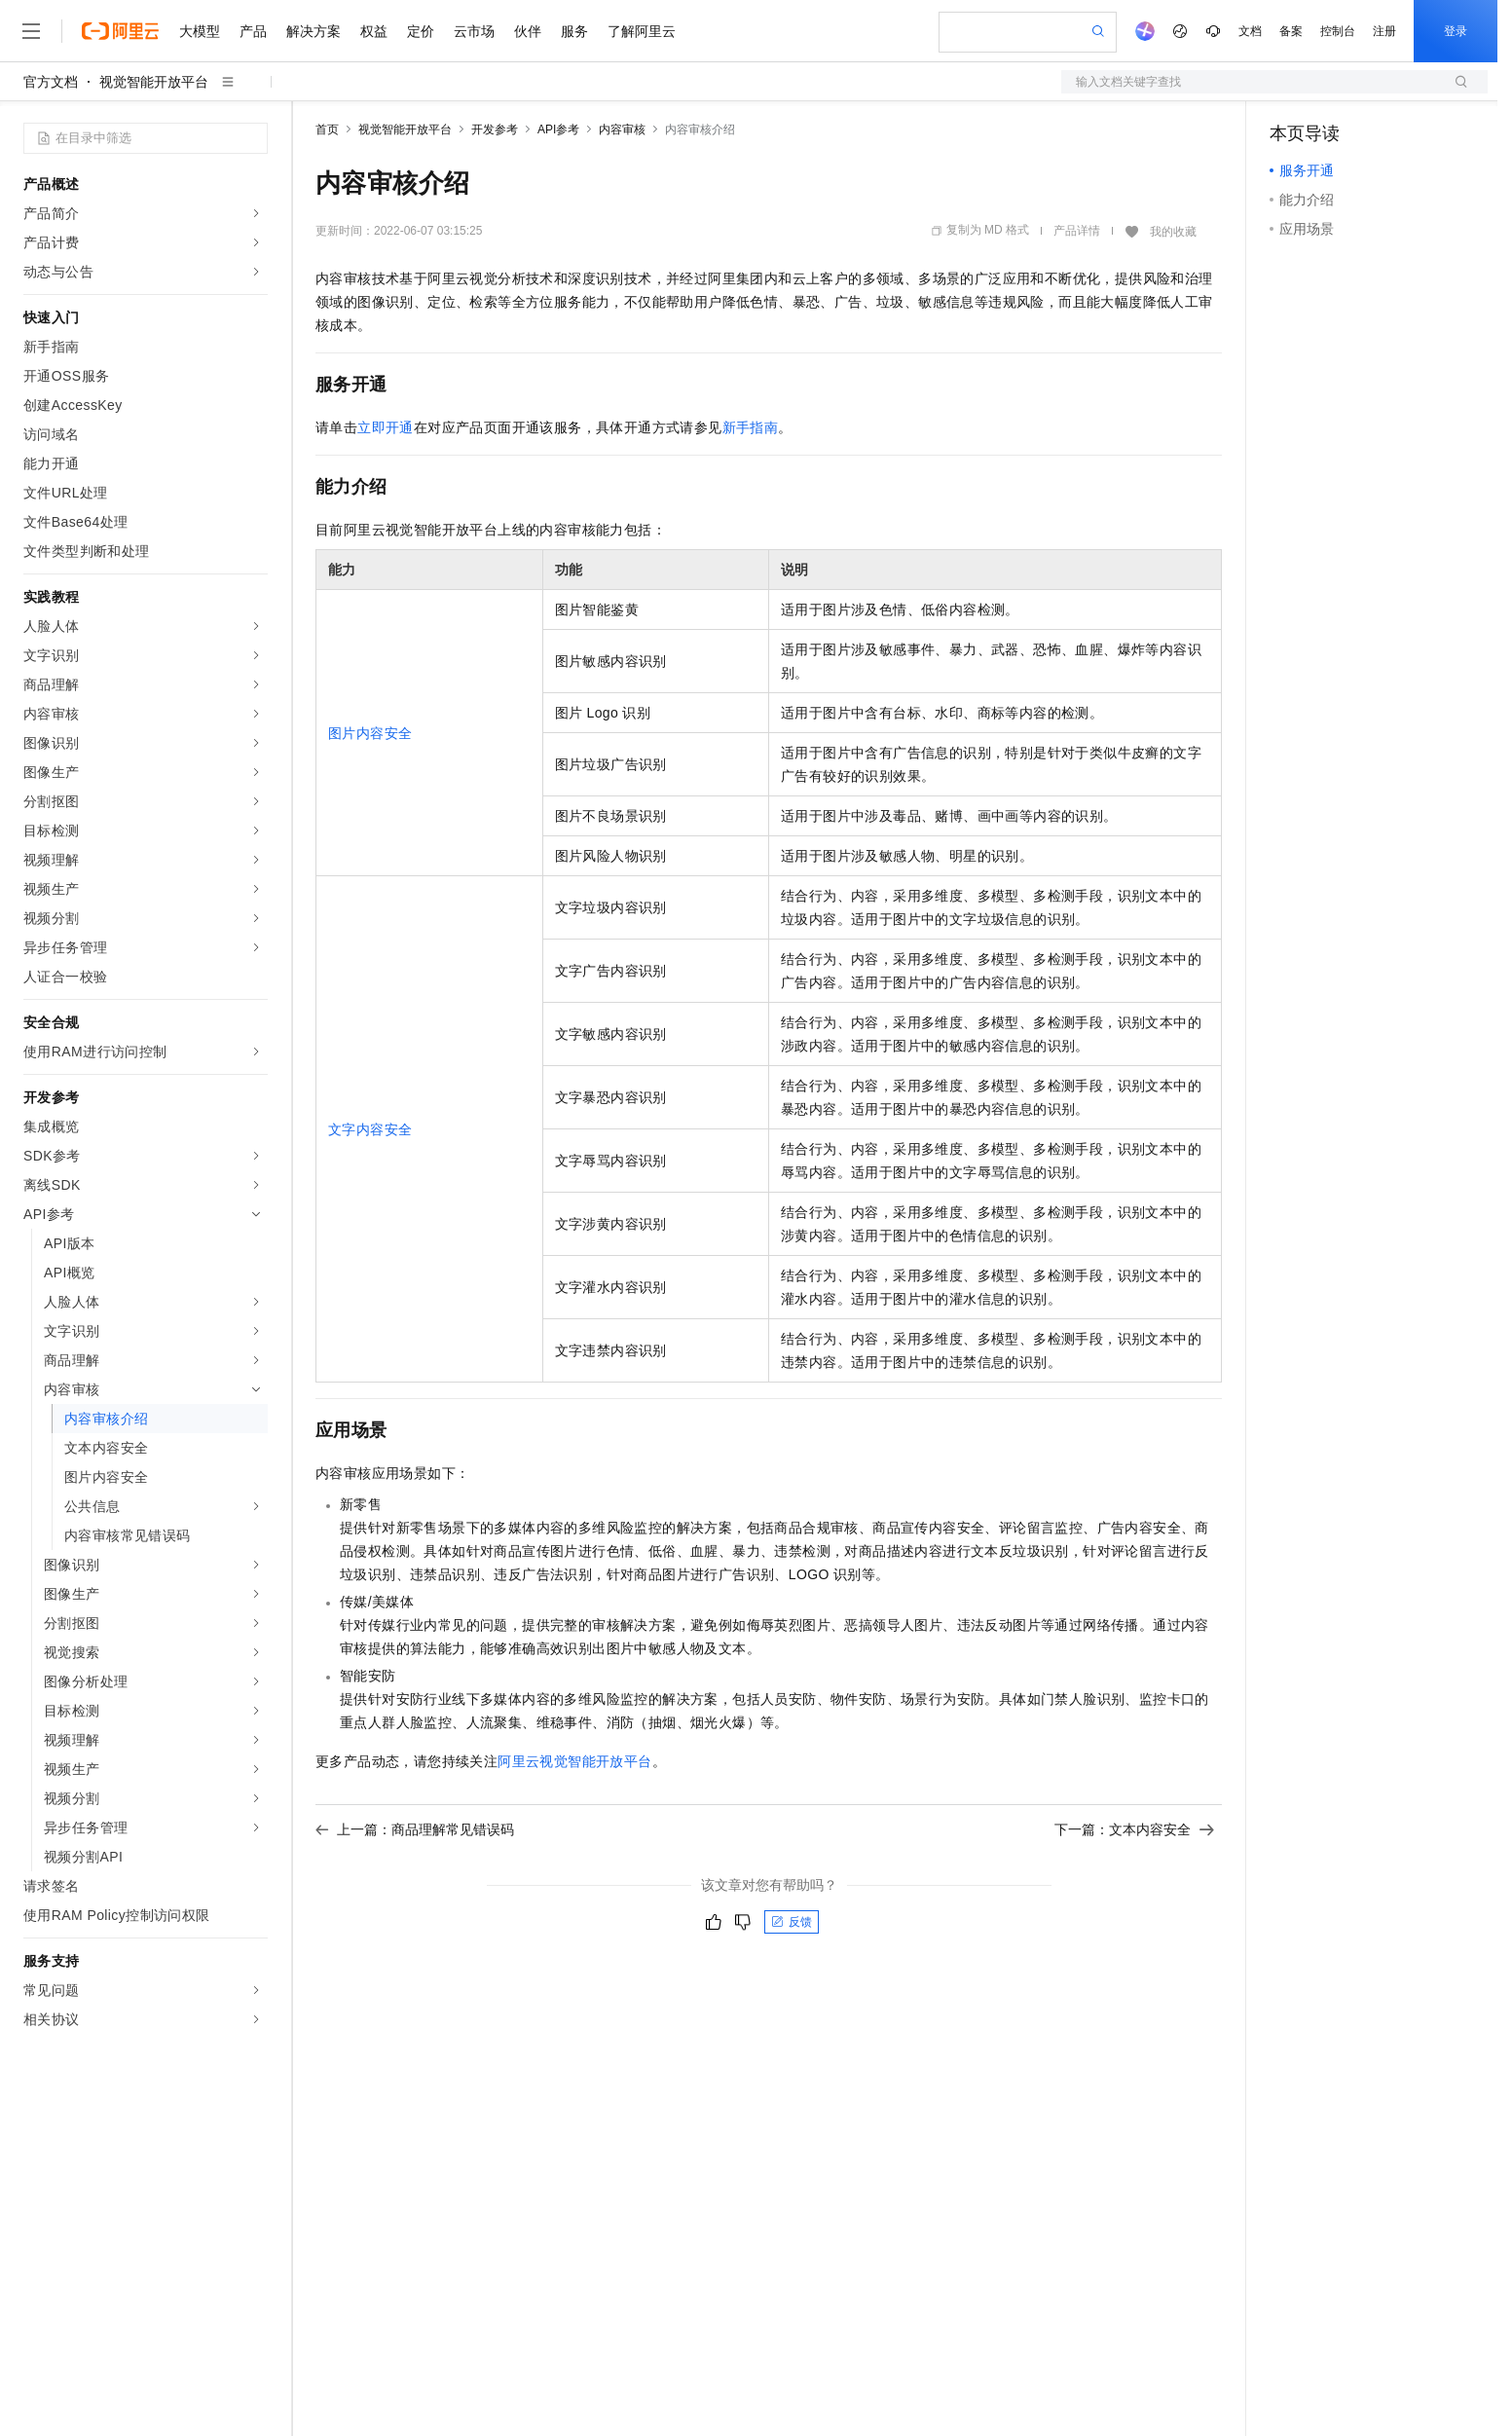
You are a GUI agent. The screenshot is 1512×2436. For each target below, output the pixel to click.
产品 (253, 31)
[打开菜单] (31, 31)
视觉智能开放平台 (153, 82)
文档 (1250, 31)
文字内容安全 (370, 1129)
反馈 (791, 1922)
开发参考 (494, 129)
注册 (1384, 31)
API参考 (558, 129)
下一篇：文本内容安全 (1134, 1829)
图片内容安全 (370, 733)
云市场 (474, 31)
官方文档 (50, 82)
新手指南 (750, 427)
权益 (373, 31)
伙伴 (527, 31)
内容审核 (622, 129)
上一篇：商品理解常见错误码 (414, 1829)
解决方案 (313, 31)
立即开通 (385, 427)
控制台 (1337, 31)
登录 (1455, 31)
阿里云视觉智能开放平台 (574, 1761)
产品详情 (1076, 231)
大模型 (199, 31)
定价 (420, 31)
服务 (574, 31)
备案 (1291, 31)
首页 (327, 129)
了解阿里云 (642, 31)
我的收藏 (1173, 232)
